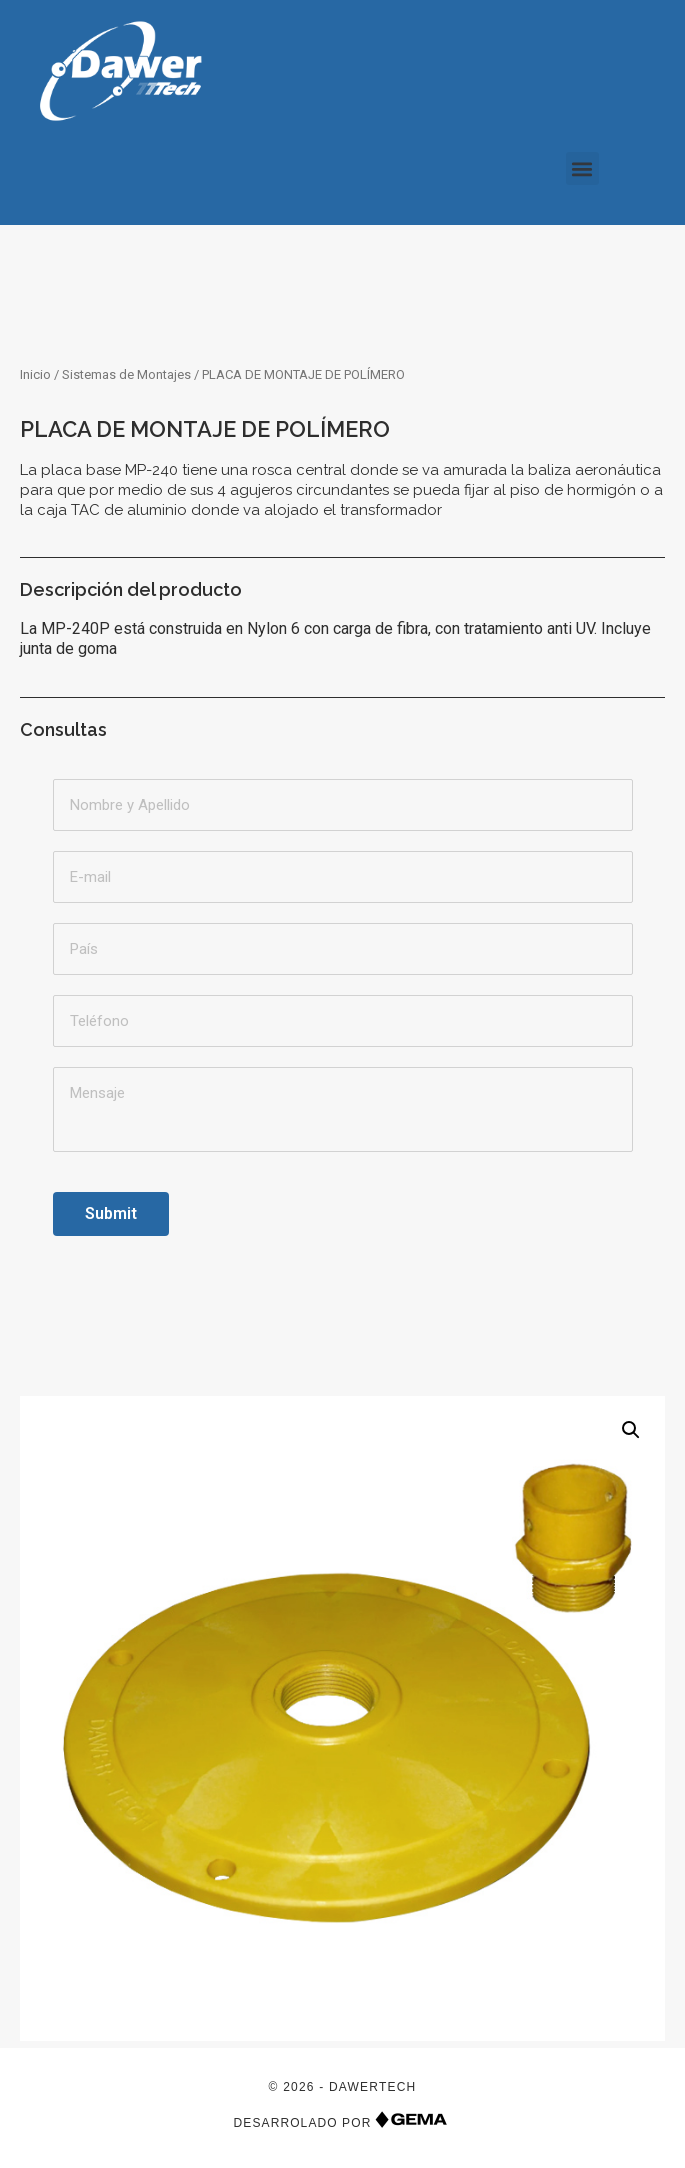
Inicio (35, 374)
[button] (582, 168)
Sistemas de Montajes (126, 374)
